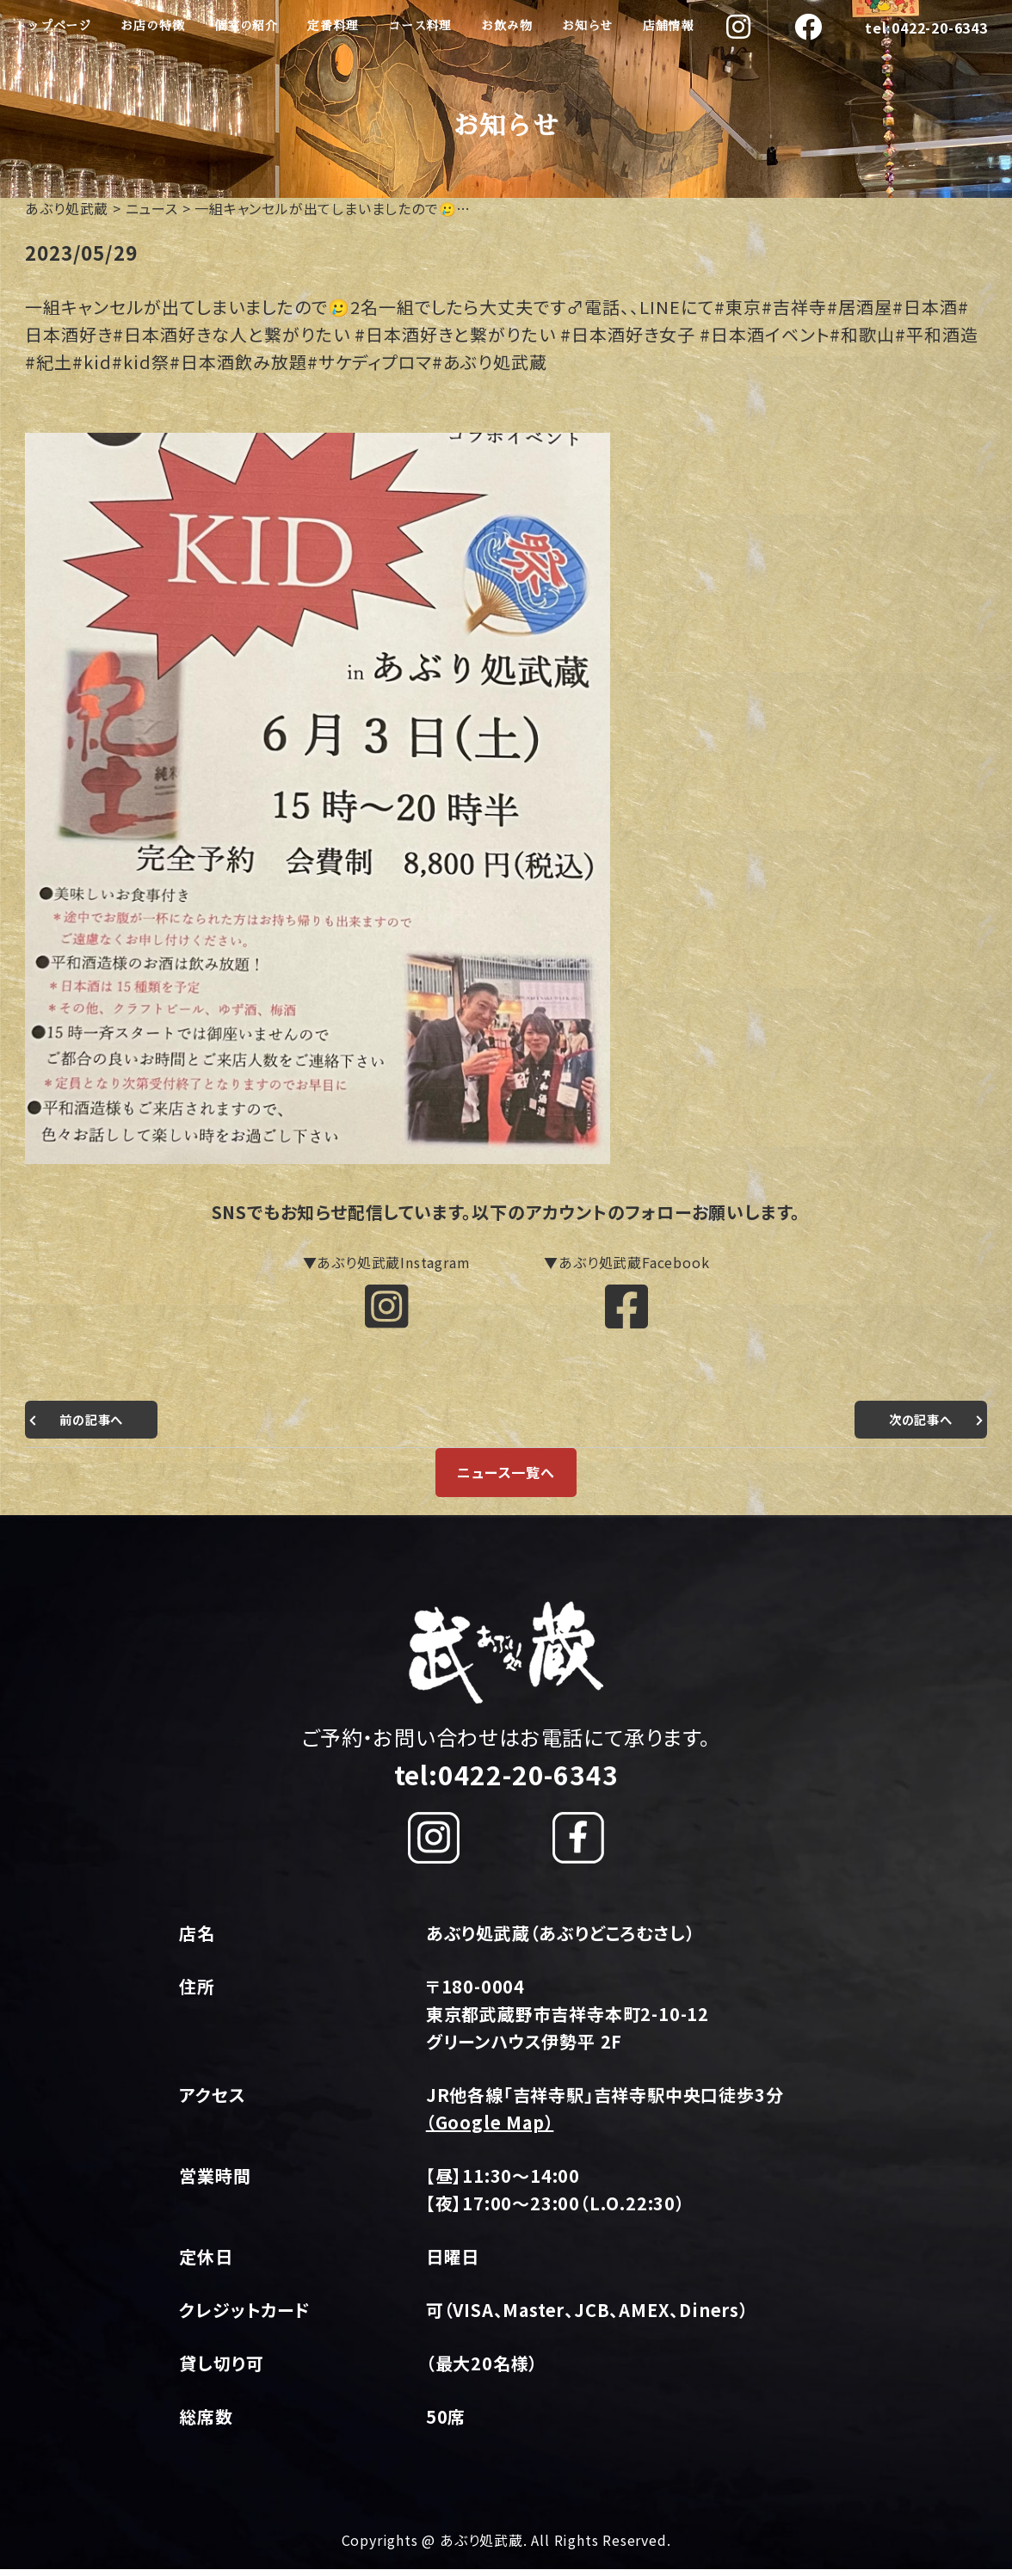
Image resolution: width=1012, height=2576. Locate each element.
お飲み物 (506, 26)
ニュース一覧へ (506, 1479)
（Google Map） (490, 2129)
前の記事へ (95, 1425)
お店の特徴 (152, 26)
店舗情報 (668, 26)
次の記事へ (916, 1425)
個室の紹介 (246, 26)
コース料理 (420, 26)
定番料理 (332, 26)
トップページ (53, 26)
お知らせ (587, 26)
